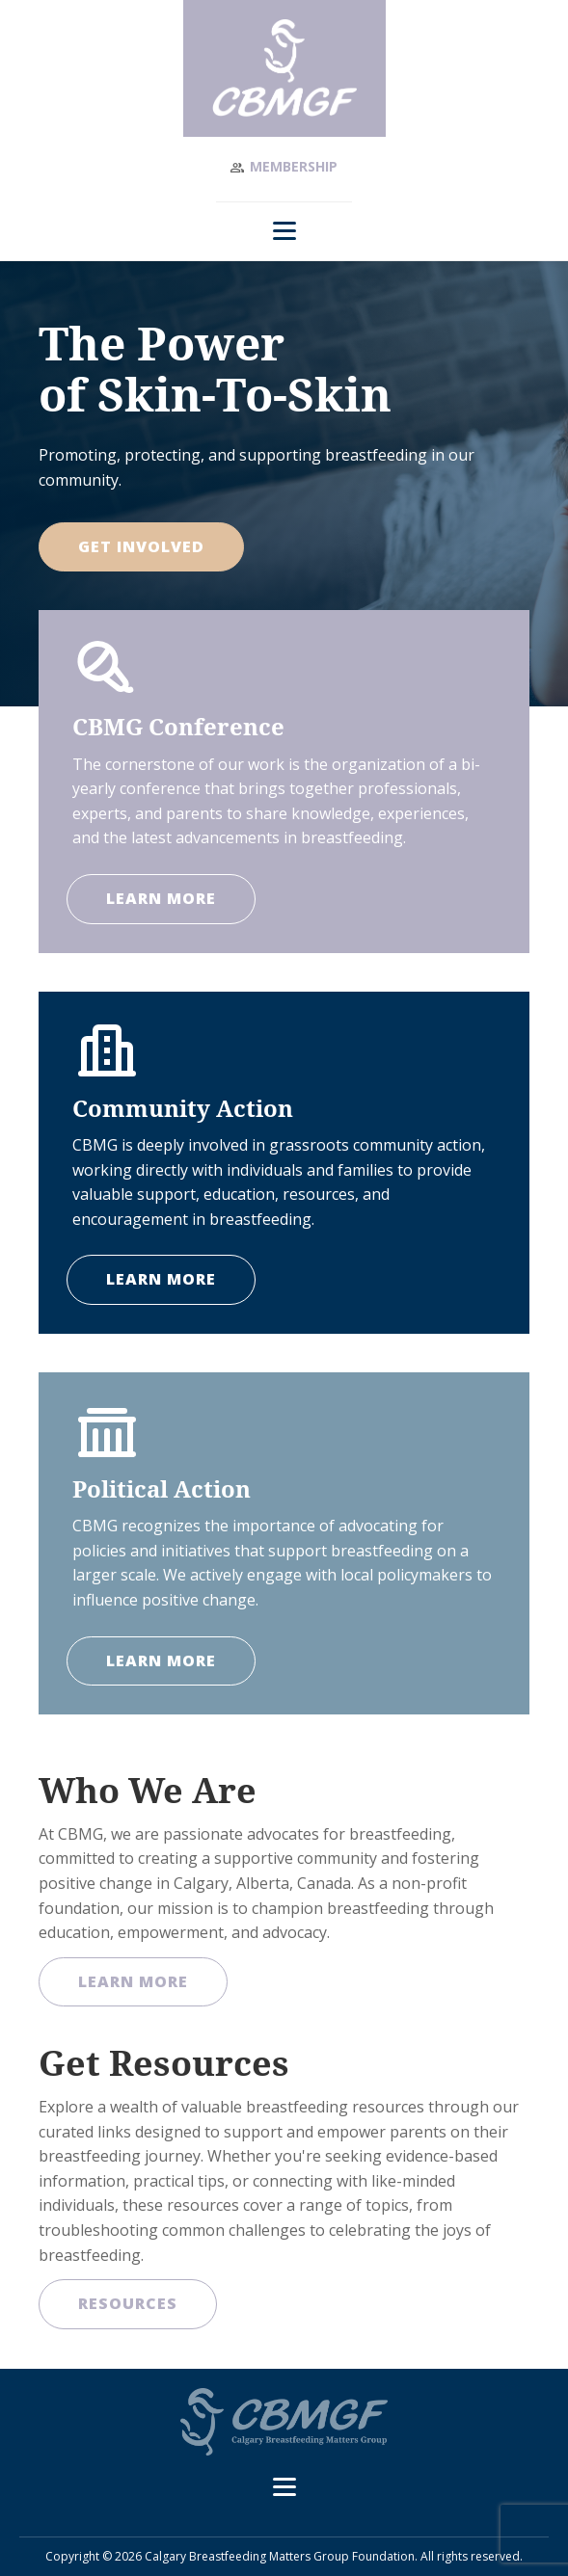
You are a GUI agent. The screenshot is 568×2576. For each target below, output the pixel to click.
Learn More (133, 1981)
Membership (294, 166)
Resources (127, 2303)
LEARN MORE (161, 898)
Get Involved (141, 546)
